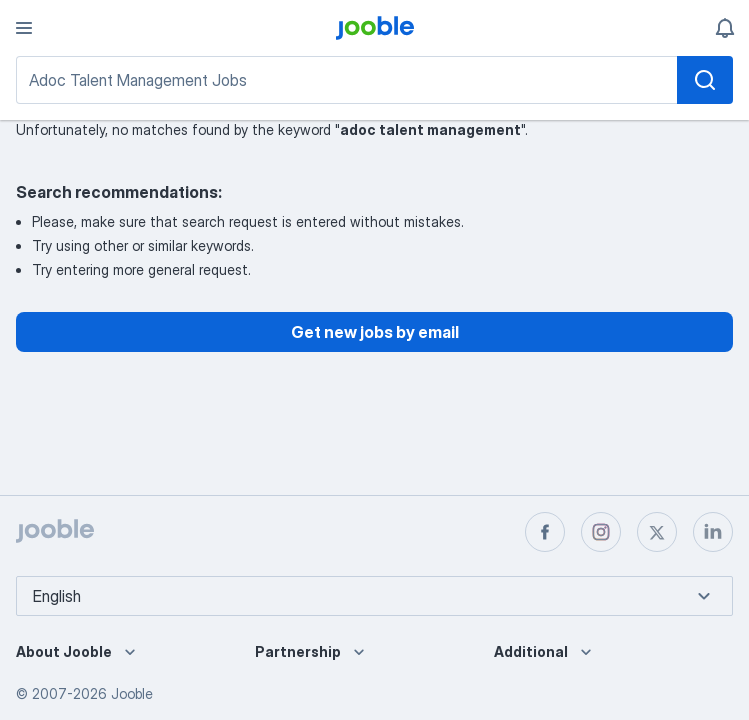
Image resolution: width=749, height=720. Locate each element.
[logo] (375, 28)
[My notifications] (725, 28)
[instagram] (601, 532)
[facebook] (545, 532)
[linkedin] (713, 532)
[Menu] (24, 28)
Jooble (132, 693)
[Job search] (374, 80)
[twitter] (657, 532)
